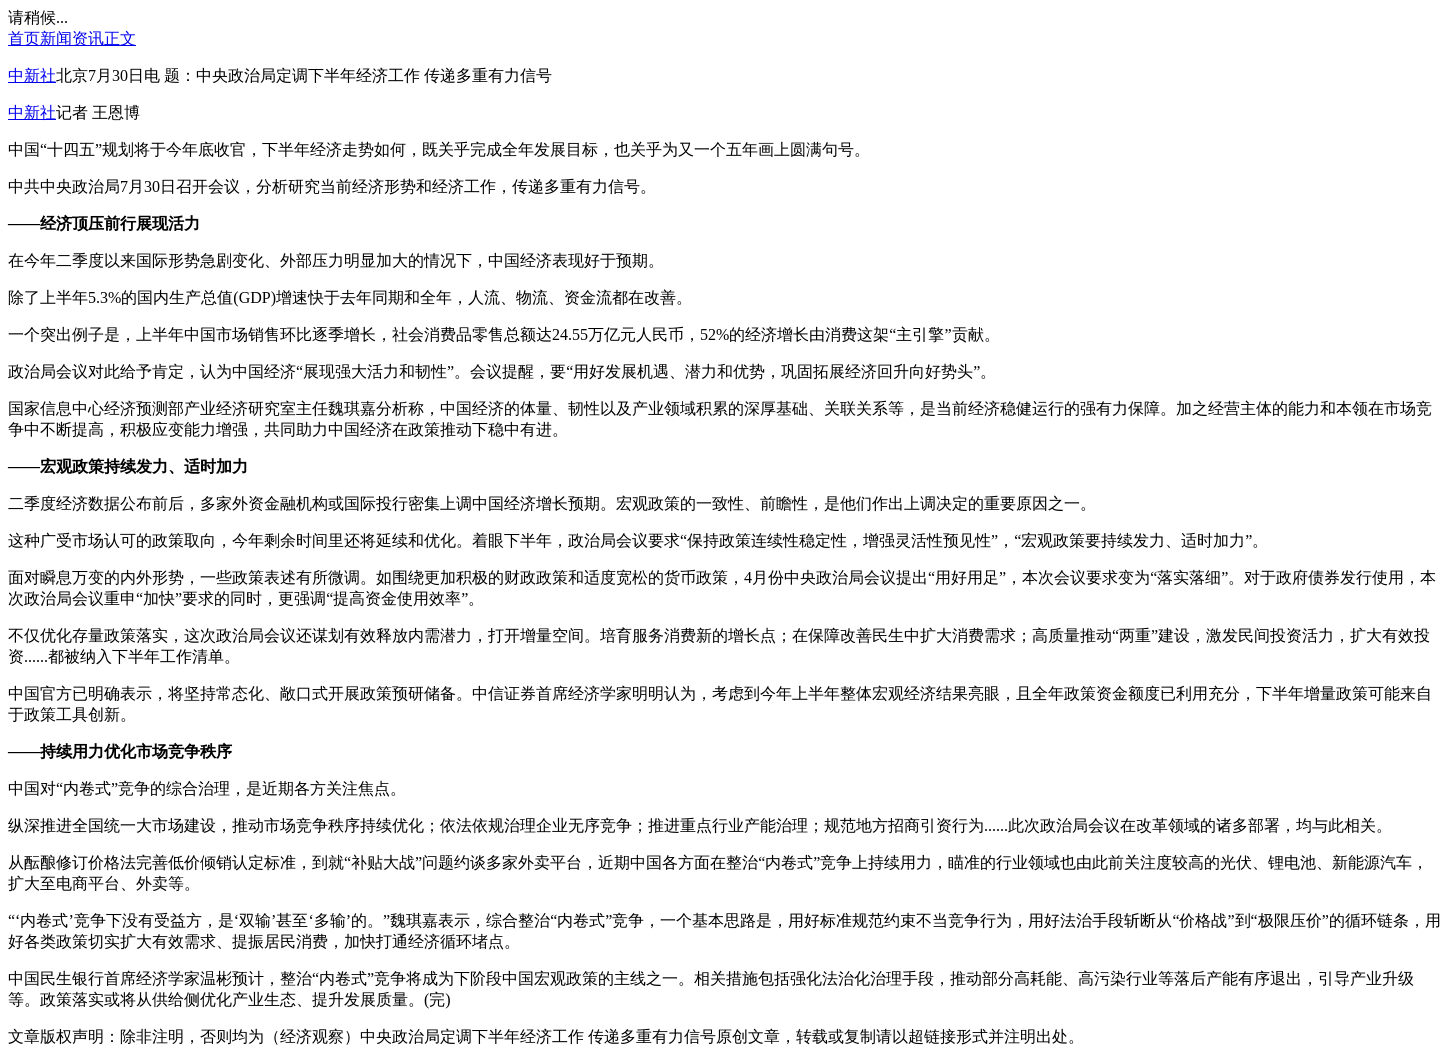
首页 (24, 38)
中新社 (32, 75)
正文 (120, 38)
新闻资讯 (72, 38)
